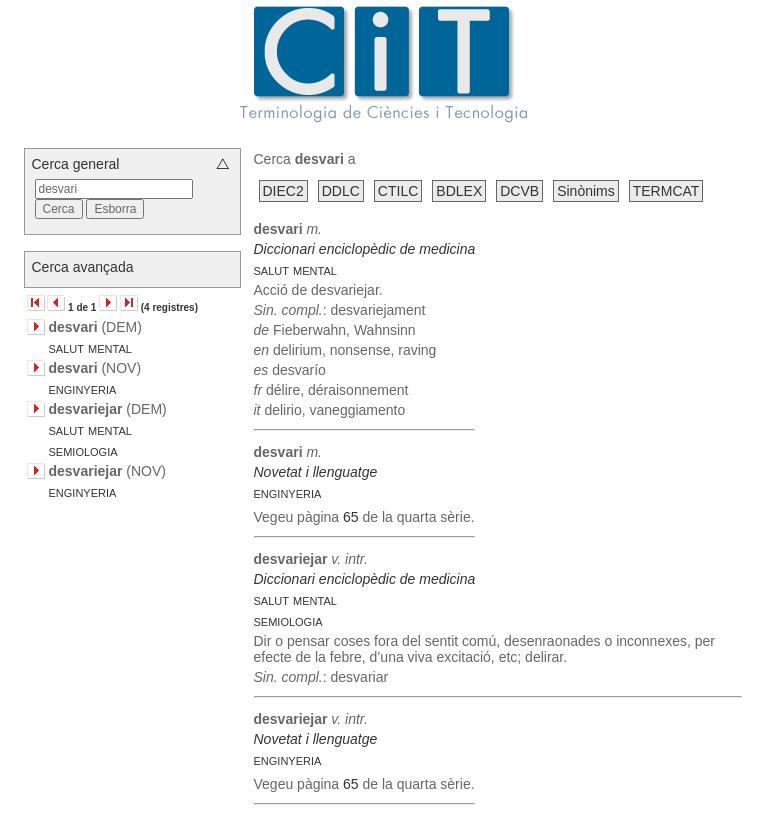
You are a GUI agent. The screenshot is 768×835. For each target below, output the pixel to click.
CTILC (398, 191)
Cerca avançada (83, 267)
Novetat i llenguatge (316, 472)
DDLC (341, 191)
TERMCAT (666, 191)
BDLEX (459, 191)
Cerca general (76, 164)
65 (351, 517)
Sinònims (586, 191)
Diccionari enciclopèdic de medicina (365, 249)
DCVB (519, 191)
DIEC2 (283, 191)
